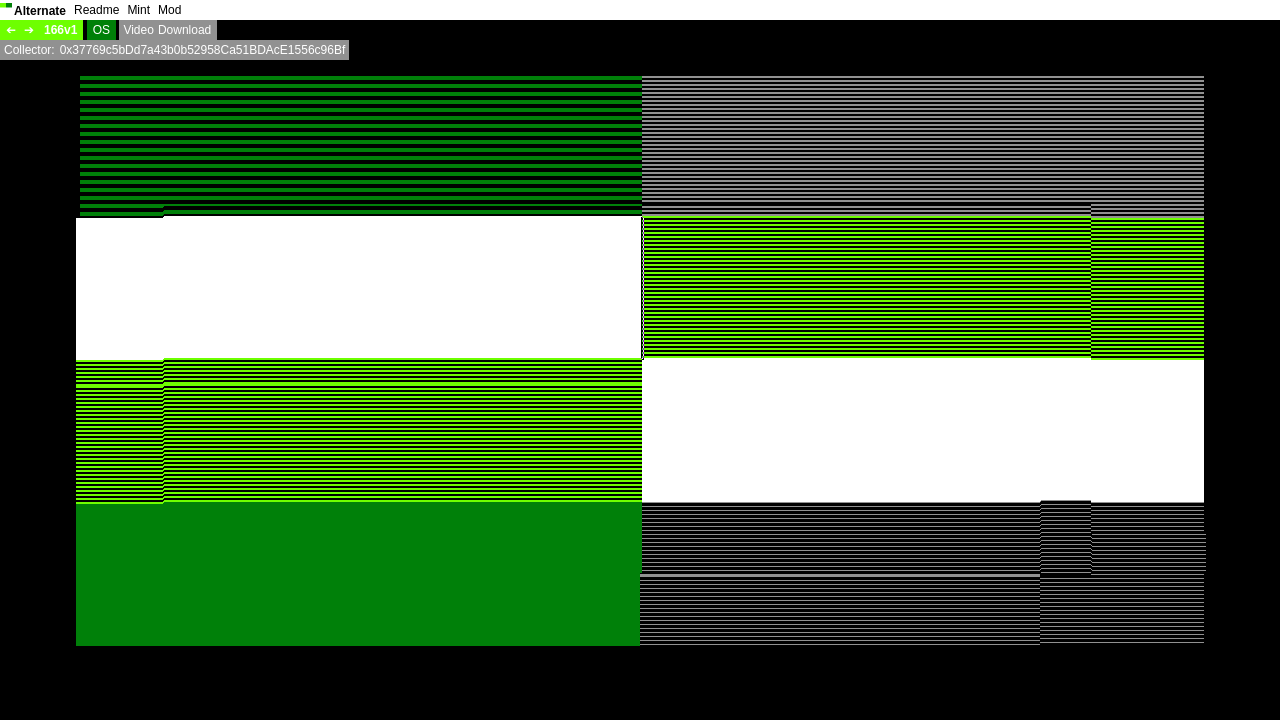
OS (101, 30)
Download (184, 30)
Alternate (40, 11)
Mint (138, 10)
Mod (169, 10)
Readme (96, 10)
